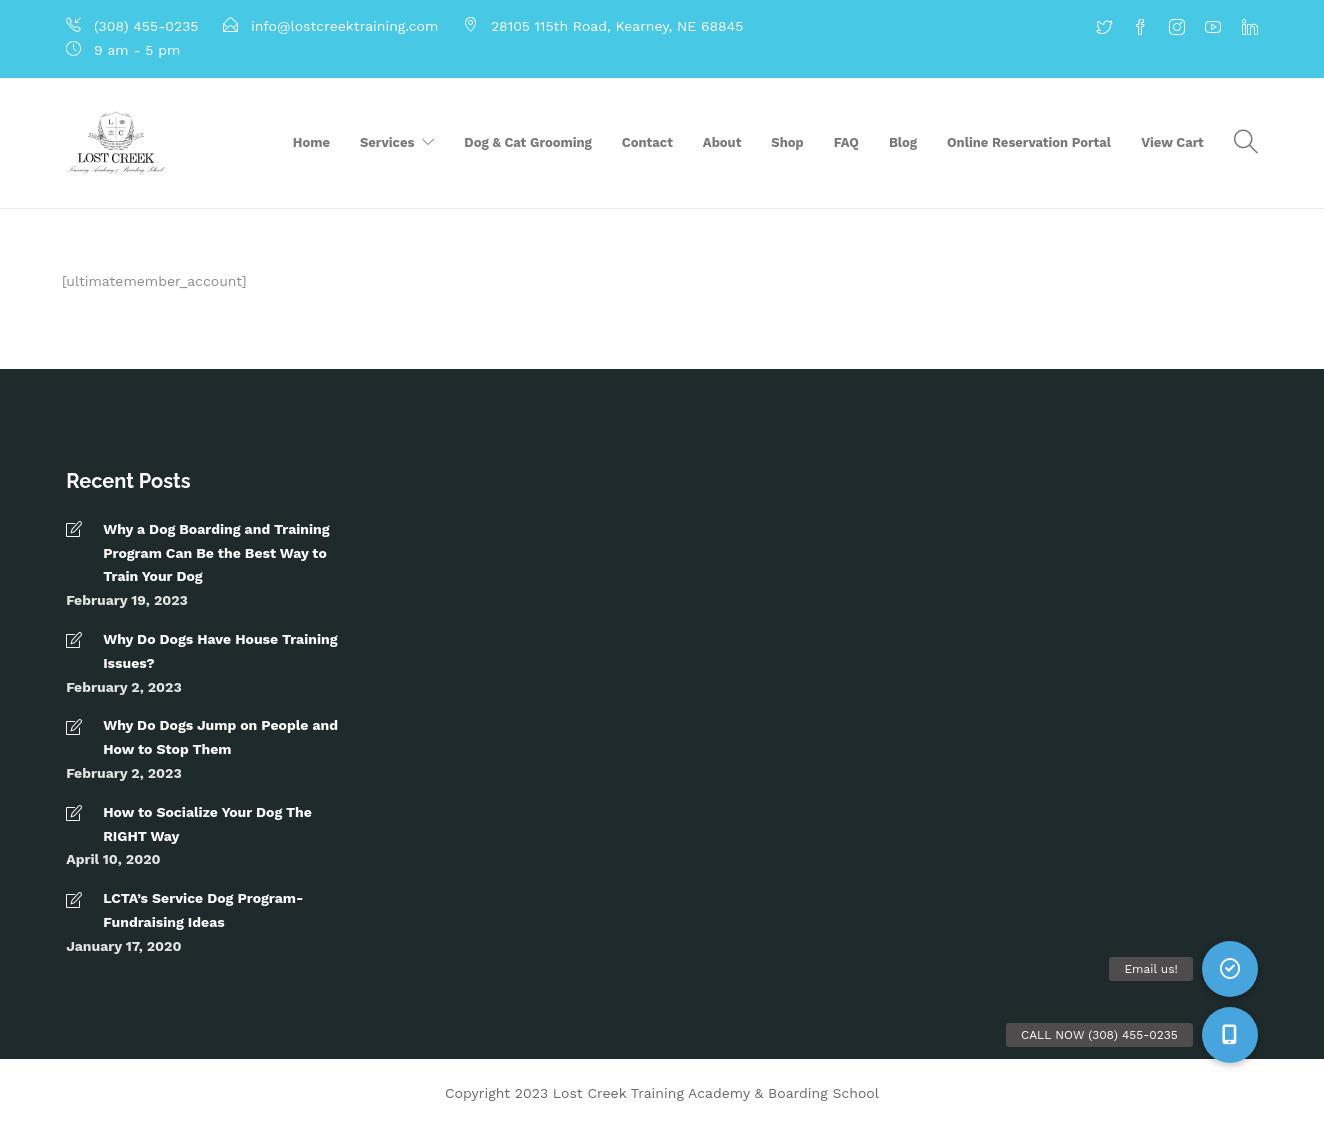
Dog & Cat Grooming (528, 142)
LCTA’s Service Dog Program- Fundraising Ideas (203, 910)
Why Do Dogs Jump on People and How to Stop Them (220, 737)
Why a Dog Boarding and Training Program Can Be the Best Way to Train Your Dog (216, 553)
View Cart (1172, 142)
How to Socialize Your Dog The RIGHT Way (207, 824)
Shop (787, 142)
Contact (647, 142)
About (722, 142)
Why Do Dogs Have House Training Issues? (220, 651)
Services (387, 142)
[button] (1230, 1035)
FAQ (846, 142)
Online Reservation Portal (1029, 142)
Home (311, 142)
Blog (903, 142)
